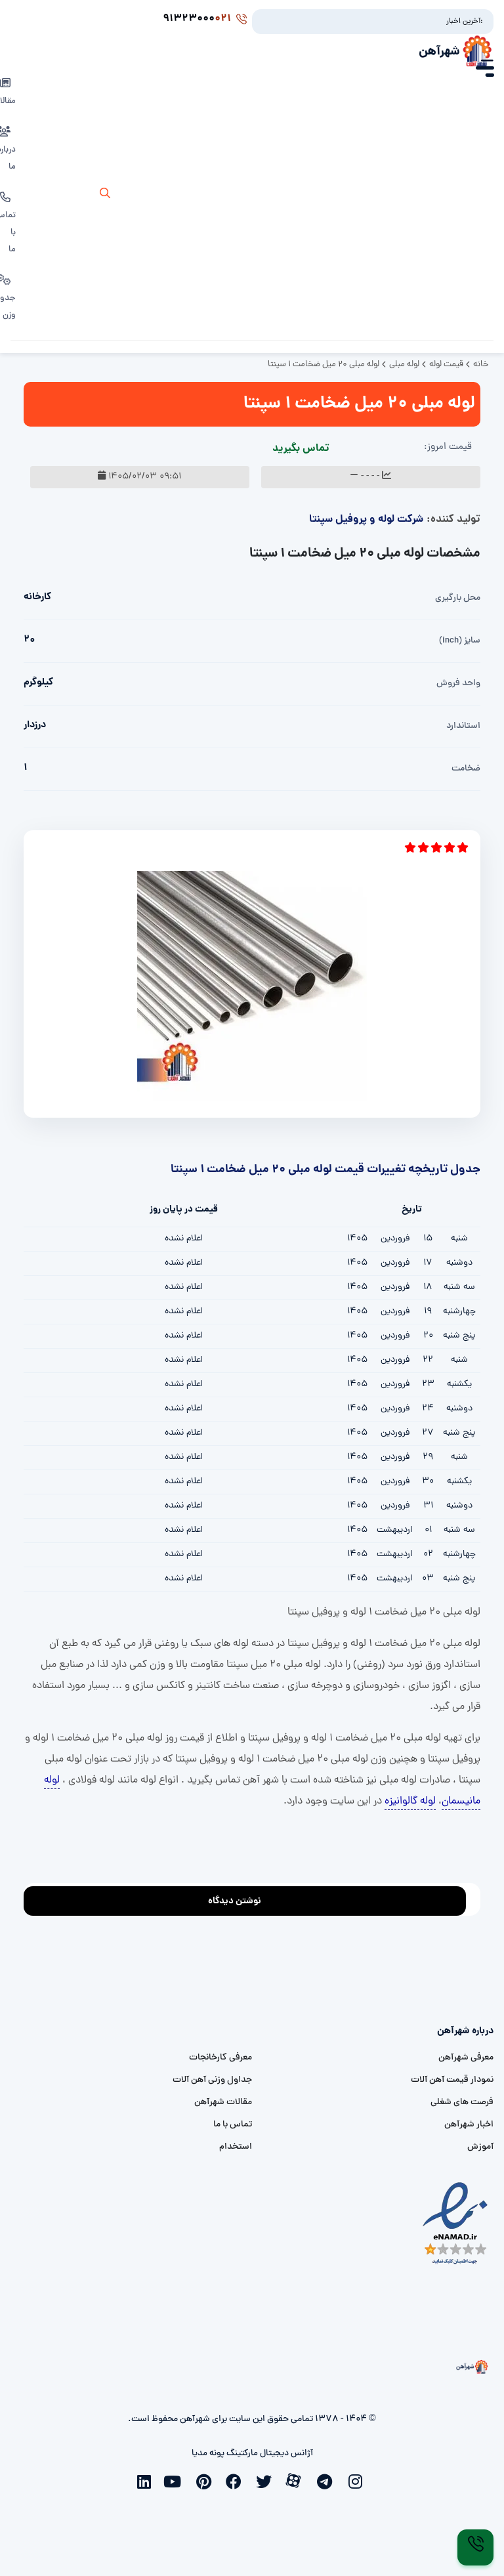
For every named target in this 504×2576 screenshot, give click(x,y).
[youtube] (176, 2480)
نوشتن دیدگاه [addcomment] (240, 1898)
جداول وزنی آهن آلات (212, 2080)
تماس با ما (232, 2125)
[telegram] (327, 2480)
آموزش (480, 2147)
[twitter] (267, 2480)
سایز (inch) (459, 641)
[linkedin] (146, 2480)
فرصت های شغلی (462, 2102)
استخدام (235, 2147)
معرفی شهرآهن (466, 2058)
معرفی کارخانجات (220, 2058)
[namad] (456, 2224)
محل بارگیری (457, 598)
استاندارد (463, 726)
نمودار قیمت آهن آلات (452, 2080)
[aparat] (297, 2479)
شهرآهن (439, 52)
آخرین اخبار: (464, 22)
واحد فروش (458, 683)
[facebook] (236, 2480)
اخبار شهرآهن (469, 2125)
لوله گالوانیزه (410, 1801)
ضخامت (466, 769)
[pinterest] (206, 2480)
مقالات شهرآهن (223, 2102)
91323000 (205, 19)
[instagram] (357, 2480)
